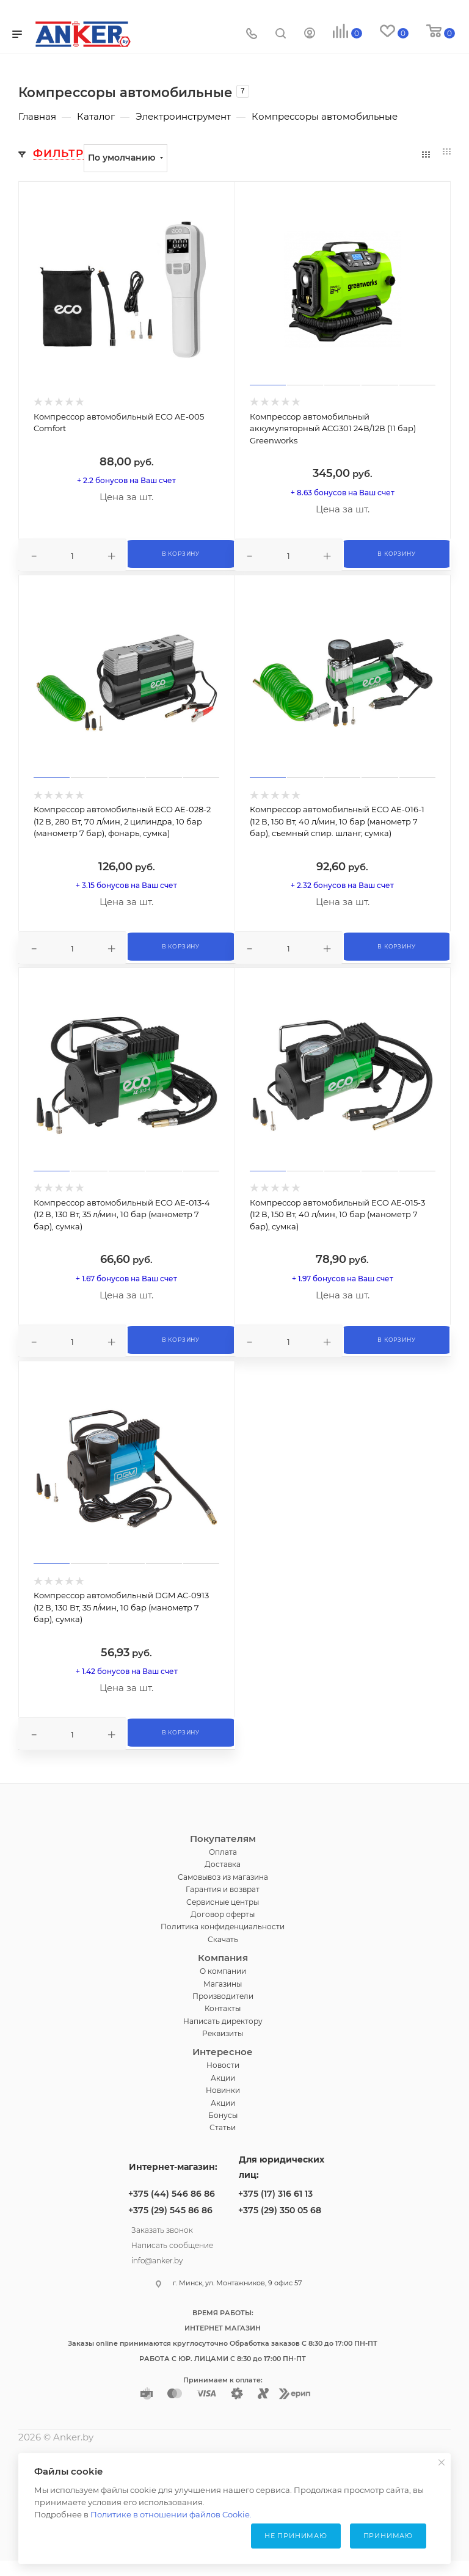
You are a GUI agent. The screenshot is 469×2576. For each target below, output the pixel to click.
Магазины (222, 1983)
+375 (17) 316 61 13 (275, 2193)
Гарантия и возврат (223, 1889)
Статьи (222, 2127)
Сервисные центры (222, 1902)
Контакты (223, 2008)
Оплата (223, 1852)
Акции (223, 2078)
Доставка (223, 1864)
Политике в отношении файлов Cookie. (171, 2514)
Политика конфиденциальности (223, 1926)
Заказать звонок (162, 2228)
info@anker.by (157, 2259)
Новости (222, 2065)
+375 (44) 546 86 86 (171, 2193)
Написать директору (223, 2021)
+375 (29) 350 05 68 (279, 2210)
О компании (223, 1971)
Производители (222, 1996)
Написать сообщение (172, 2244)
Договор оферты (223, 1914)
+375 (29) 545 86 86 (170, 2210)
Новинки (223, 2090)
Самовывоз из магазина (223, 1877)
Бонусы (223, 2115)
